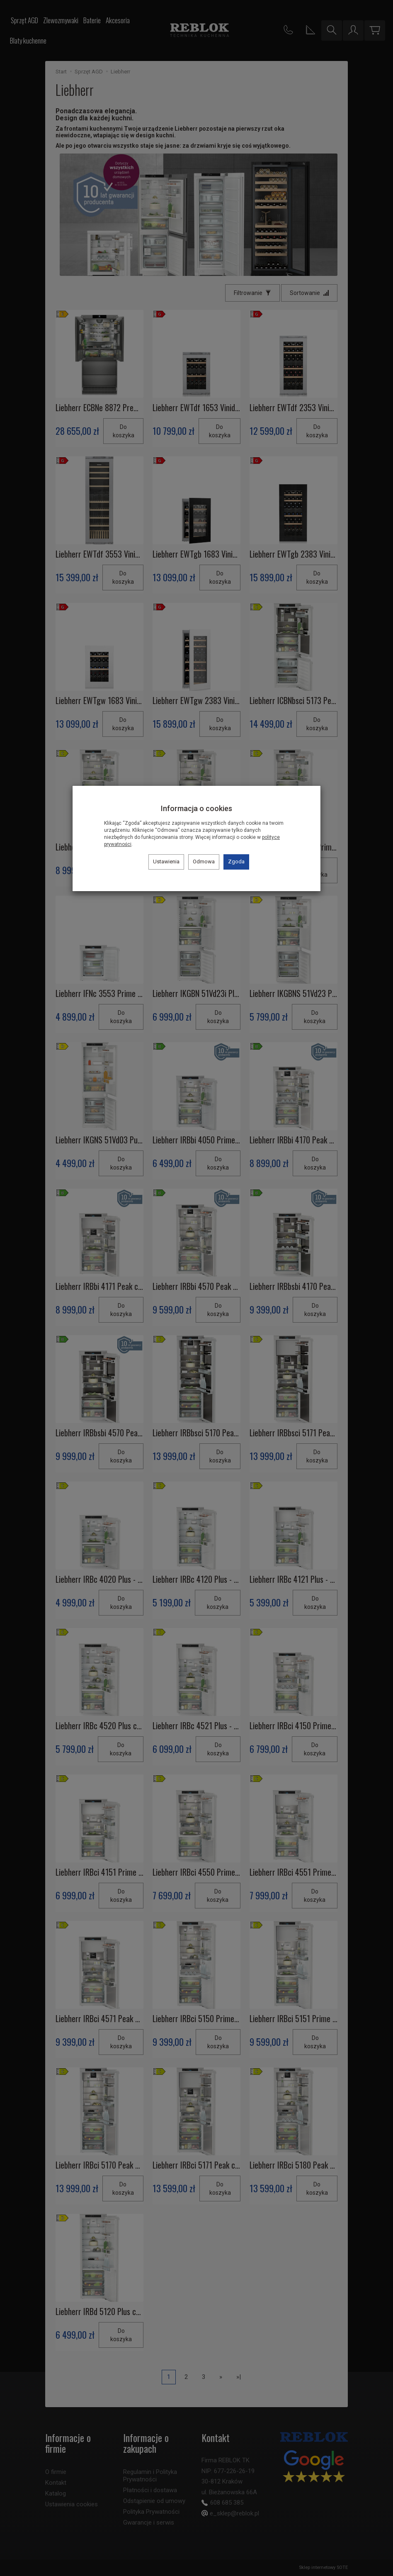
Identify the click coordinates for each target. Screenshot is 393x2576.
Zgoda (236, 861)
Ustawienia (166, 861)
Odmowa (204, 861)
